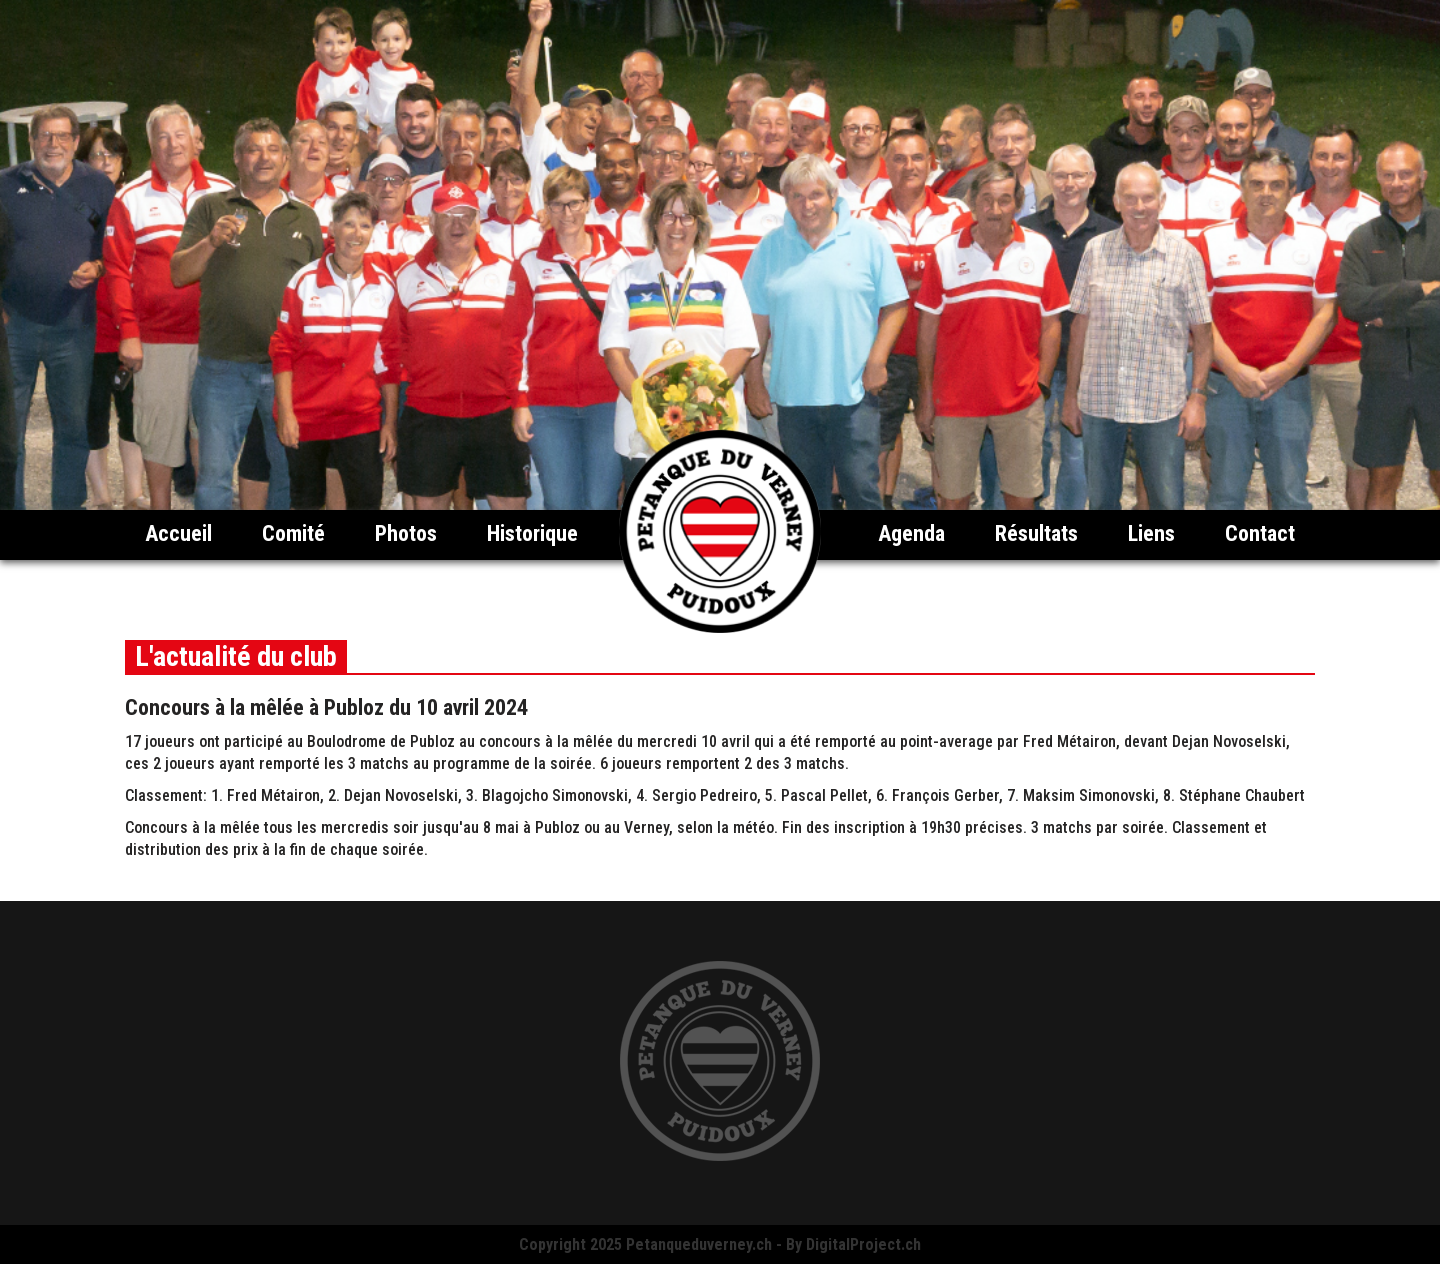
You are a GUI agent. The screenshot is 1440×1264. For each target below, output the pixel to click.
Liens (1151, 533)
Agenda (911, 533)
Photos (406, 533)
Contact (1260, 533)
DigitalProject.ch (863, 1244)
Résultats (1036, 533)
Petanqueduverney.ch (699, 1244)
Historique (532, 533)
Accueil (178, 533)
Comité (293, 533)
